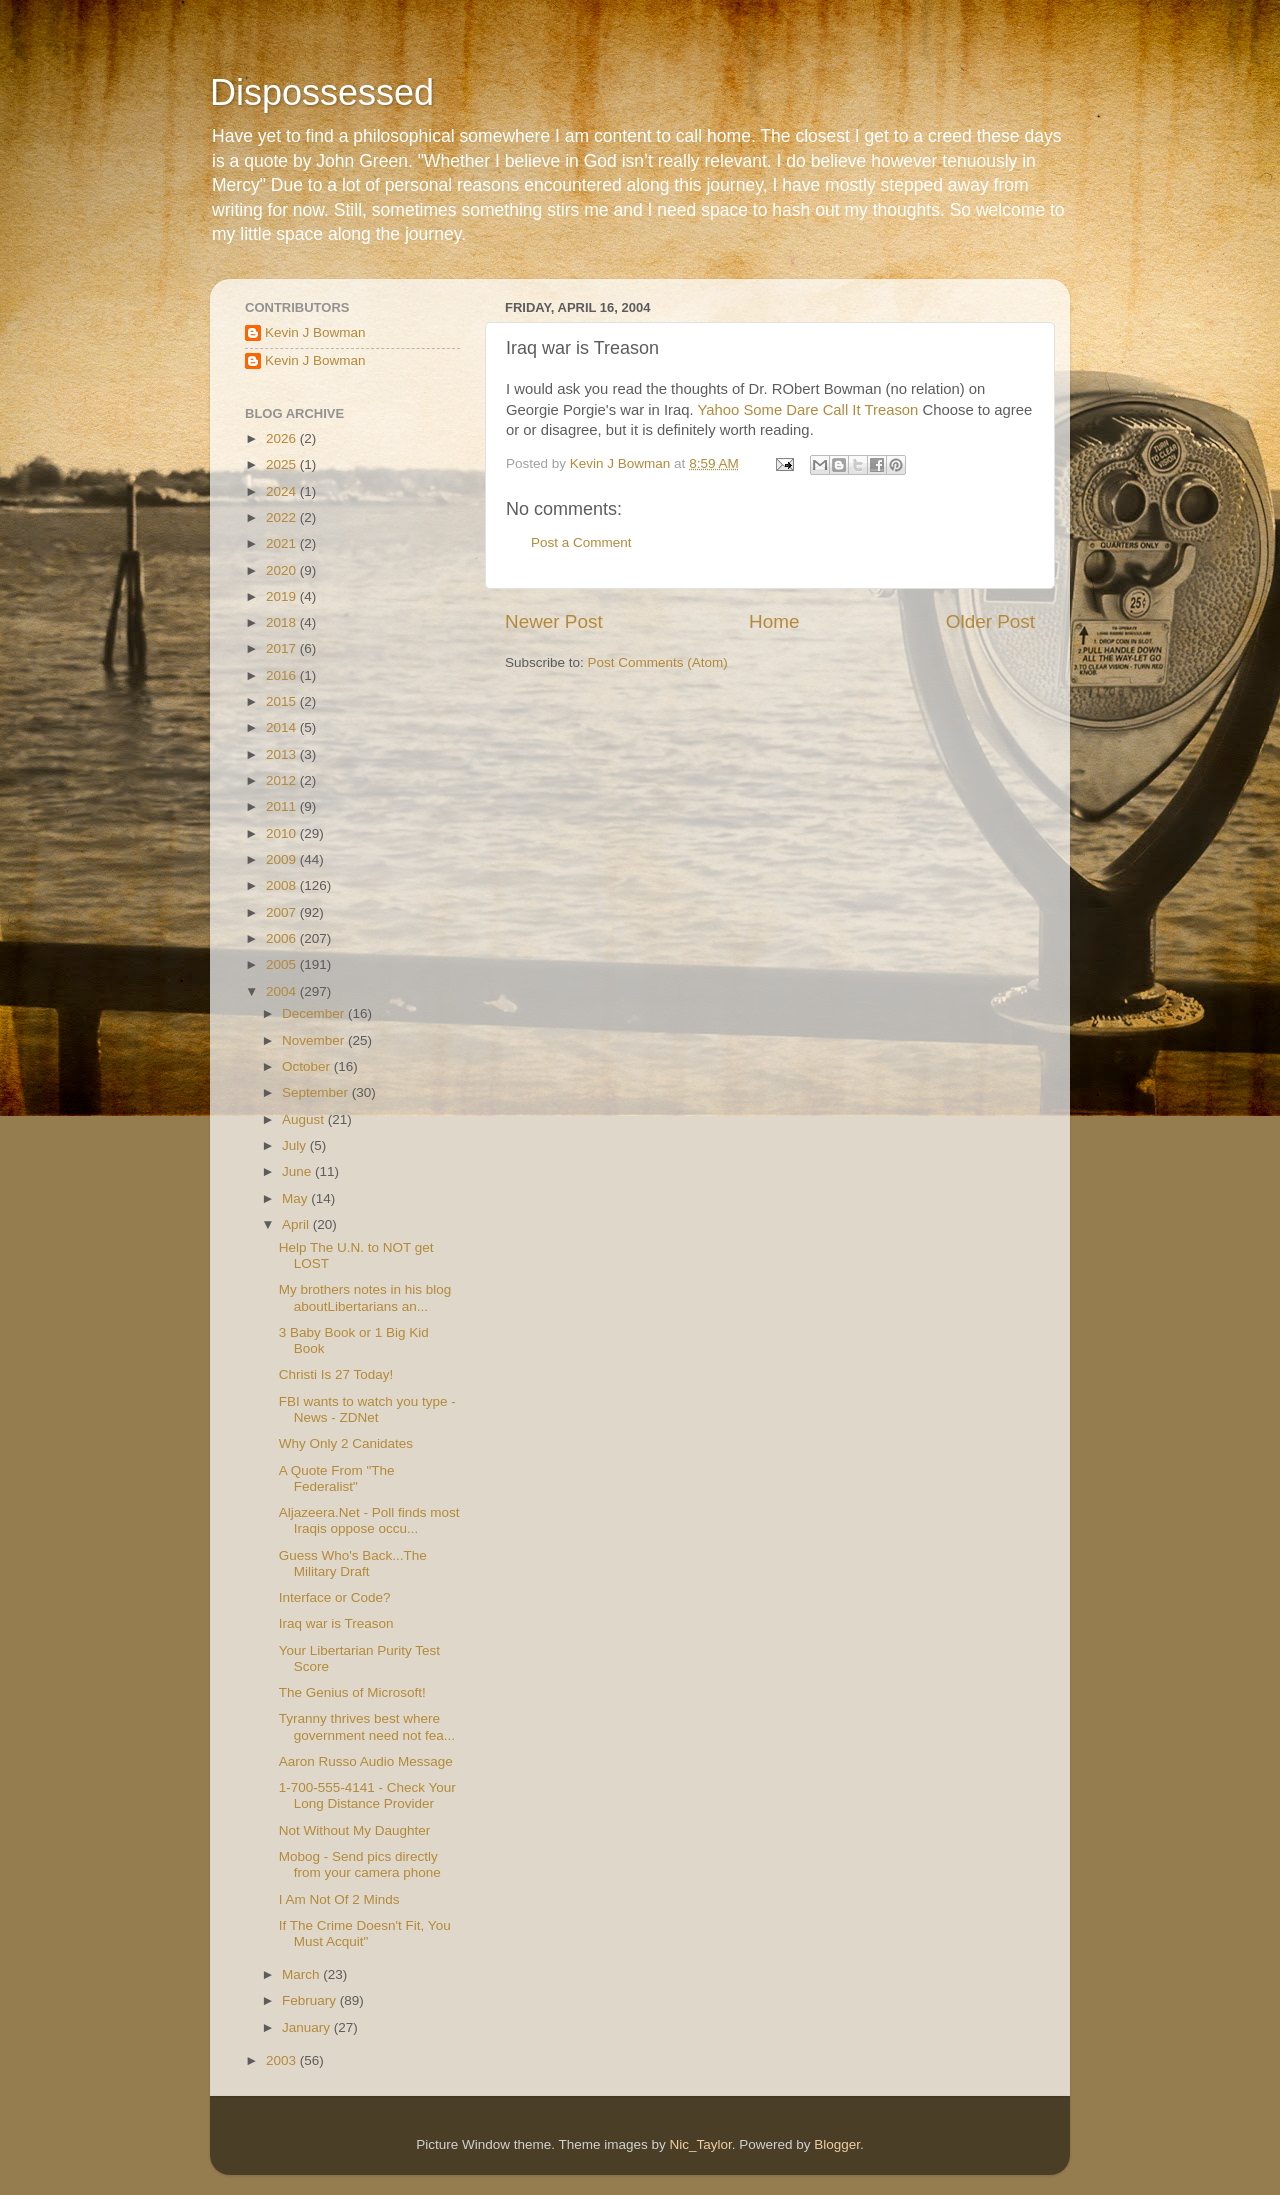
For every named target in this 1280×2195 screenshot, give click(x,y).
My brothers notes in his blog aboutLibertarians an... (365, 1297)
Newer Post (554, 621)
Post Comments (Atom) (658, 662)
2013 (283, 754)
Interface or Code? (335, 1597)
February (311, 2000)
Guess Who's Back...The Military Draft (353, 1563)
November (315, 1040)
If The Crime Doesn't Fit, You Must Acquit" (365, 1933)
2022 (283, 517)
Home (774, 621)
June (298, 1171)
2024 (283, 491)
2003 (283, 2060)
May (296, 1198)
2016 (283, 675)
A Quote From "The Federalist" (337, 1478)
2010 (283, 833)
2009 (283, 859)
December (315, 1013)
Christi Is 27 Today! (336, 1374)
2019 (283, 596)
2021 (283, 543)
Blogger (837, 2144)
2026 (283, 438)
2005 (283, 964)
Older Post (990, 621)
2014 (283, 727)
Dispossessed (322, 92)
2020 (283, 570)
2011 (283, 806)
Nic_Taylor (700, 2144)
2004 (283, 991)
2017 (283, 648)
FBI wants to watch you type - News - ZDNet (367, 1409)
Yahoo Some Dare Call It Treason (808, 410)
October (308, 1066)
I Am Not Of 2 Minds (339, 1899)
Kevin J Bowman (315, 332)
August (305, 1119)
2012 (283, 780)
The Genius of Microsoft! (352, 1692)
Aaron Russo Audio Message (366, 1761)
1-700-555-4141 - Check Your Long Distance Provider (367, 1795)
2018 (283, 622)
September (317, 1092)
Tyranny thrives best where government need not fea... (367, 1726)
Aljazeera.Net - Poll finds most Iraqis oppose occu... (369, 1520)
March (302, 1974)
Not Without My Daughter (355, 1830)
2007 (283, 912)
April (297, 1224)
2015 (283, 701)
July (296, 1145)
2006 (283, 938)
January (308, 2027)
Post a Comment (581, 542)
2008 (283, 885)
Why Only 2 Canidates (346, 1443)
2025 (283, 464)
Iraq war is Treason (336, 1623)
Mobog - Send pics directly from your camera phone (360, 1864)
